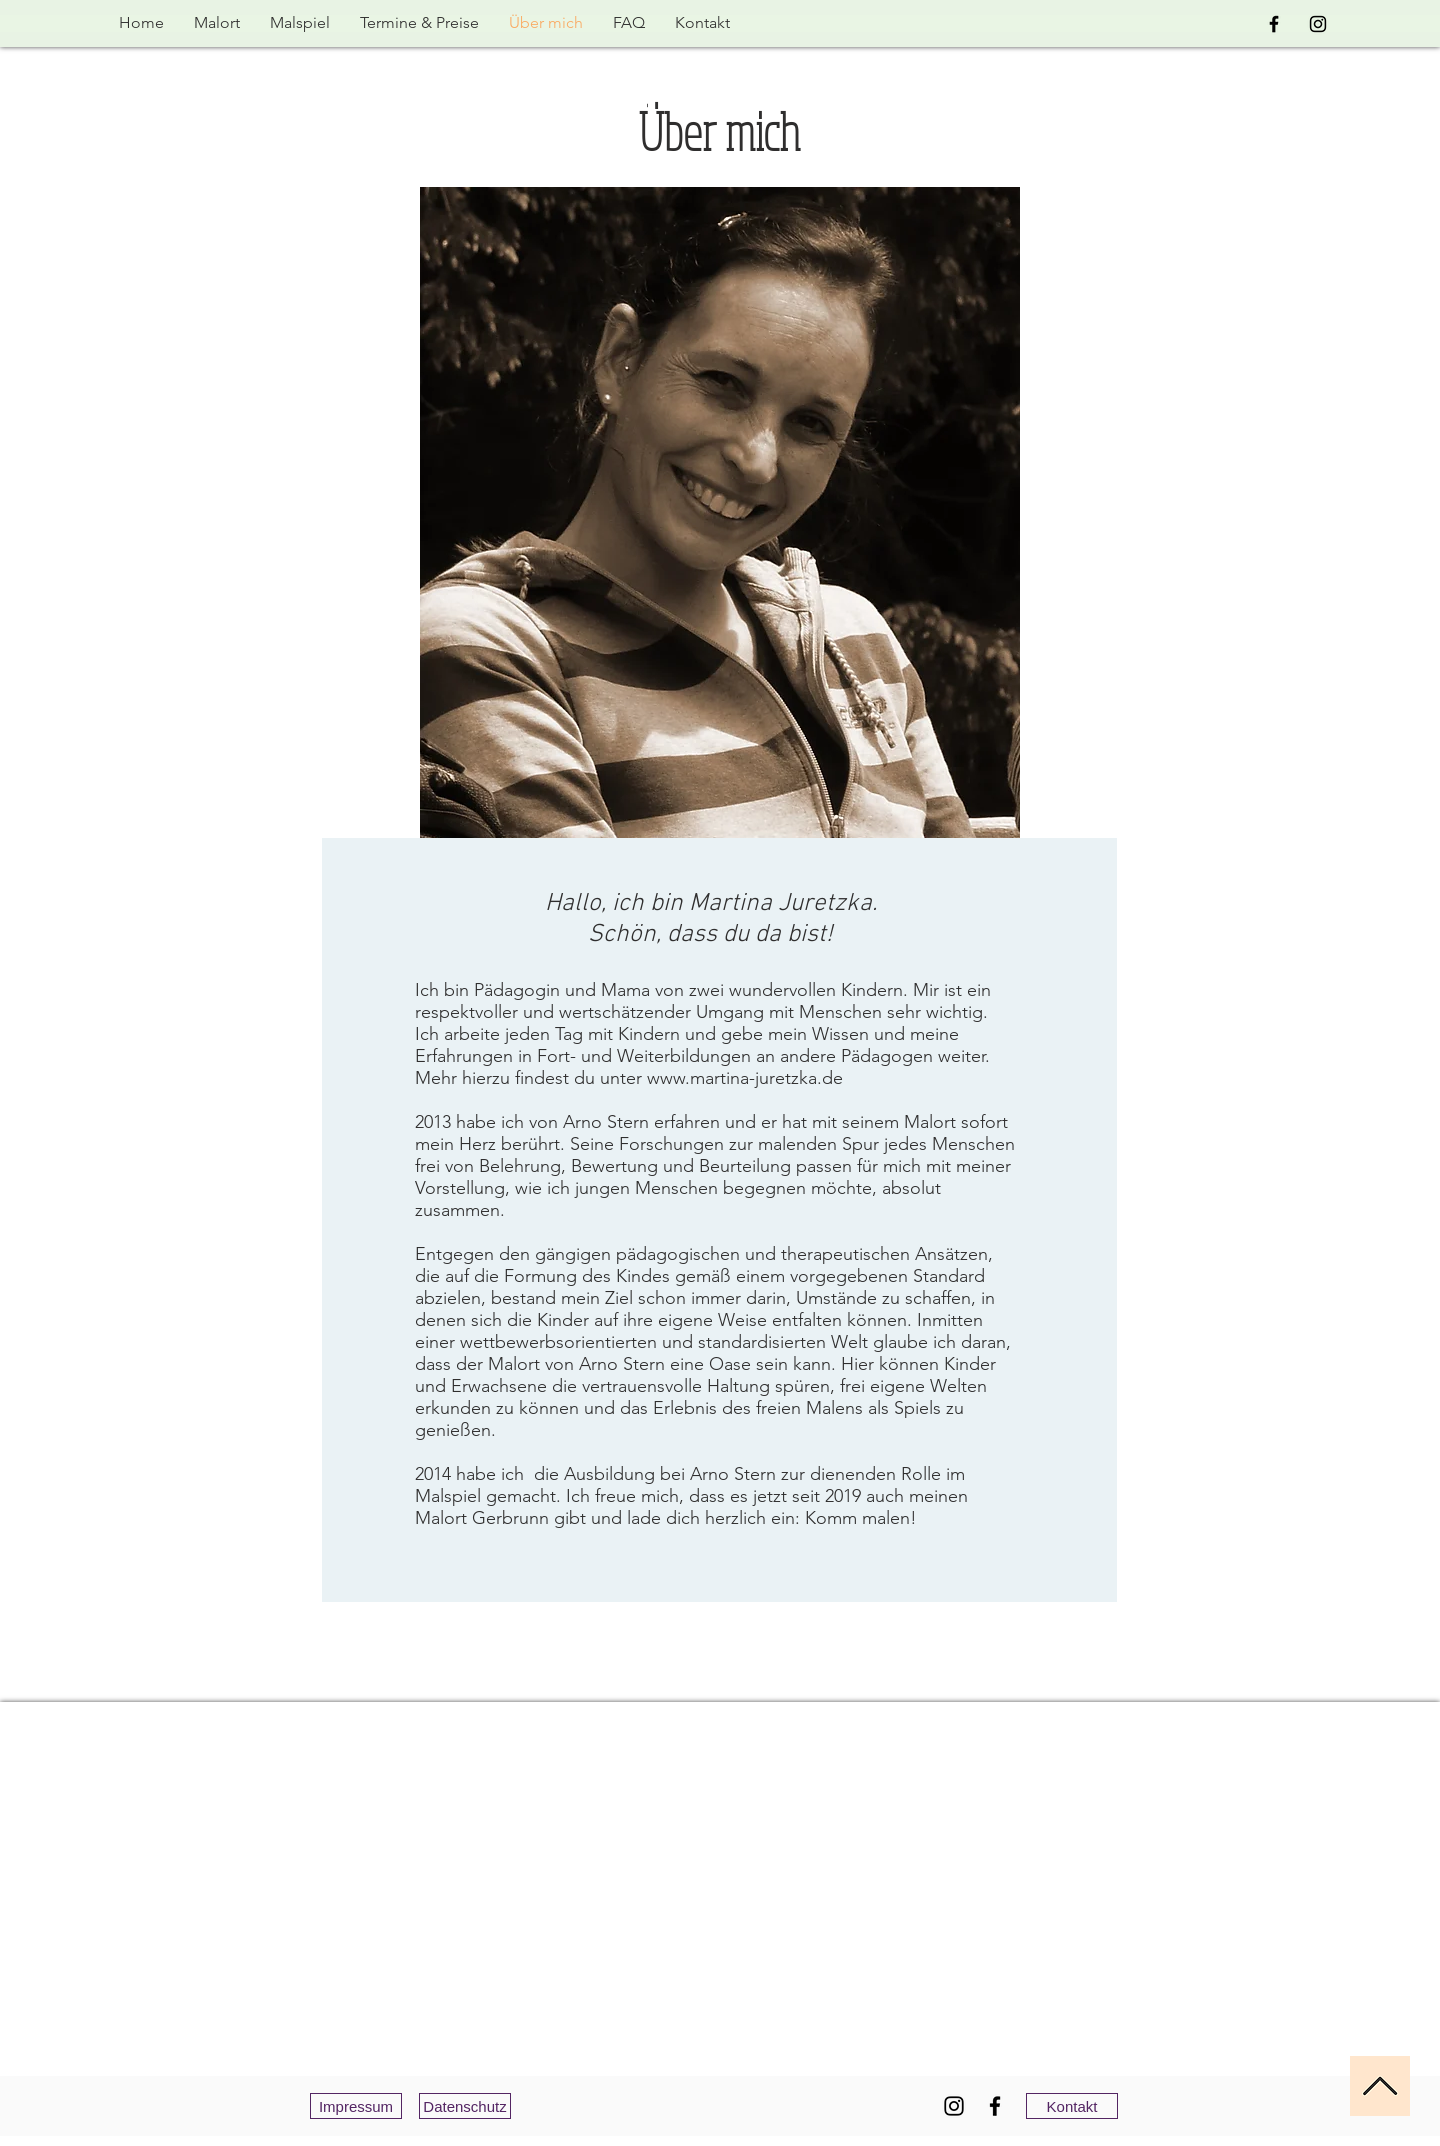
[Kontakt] (1072, 2106)
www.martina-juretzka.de (745, 1078)
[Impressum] (356, 2106)
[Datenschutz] (465, 2106)
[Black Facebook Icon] (1274, 24)
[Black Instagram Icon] (1318, 24)
